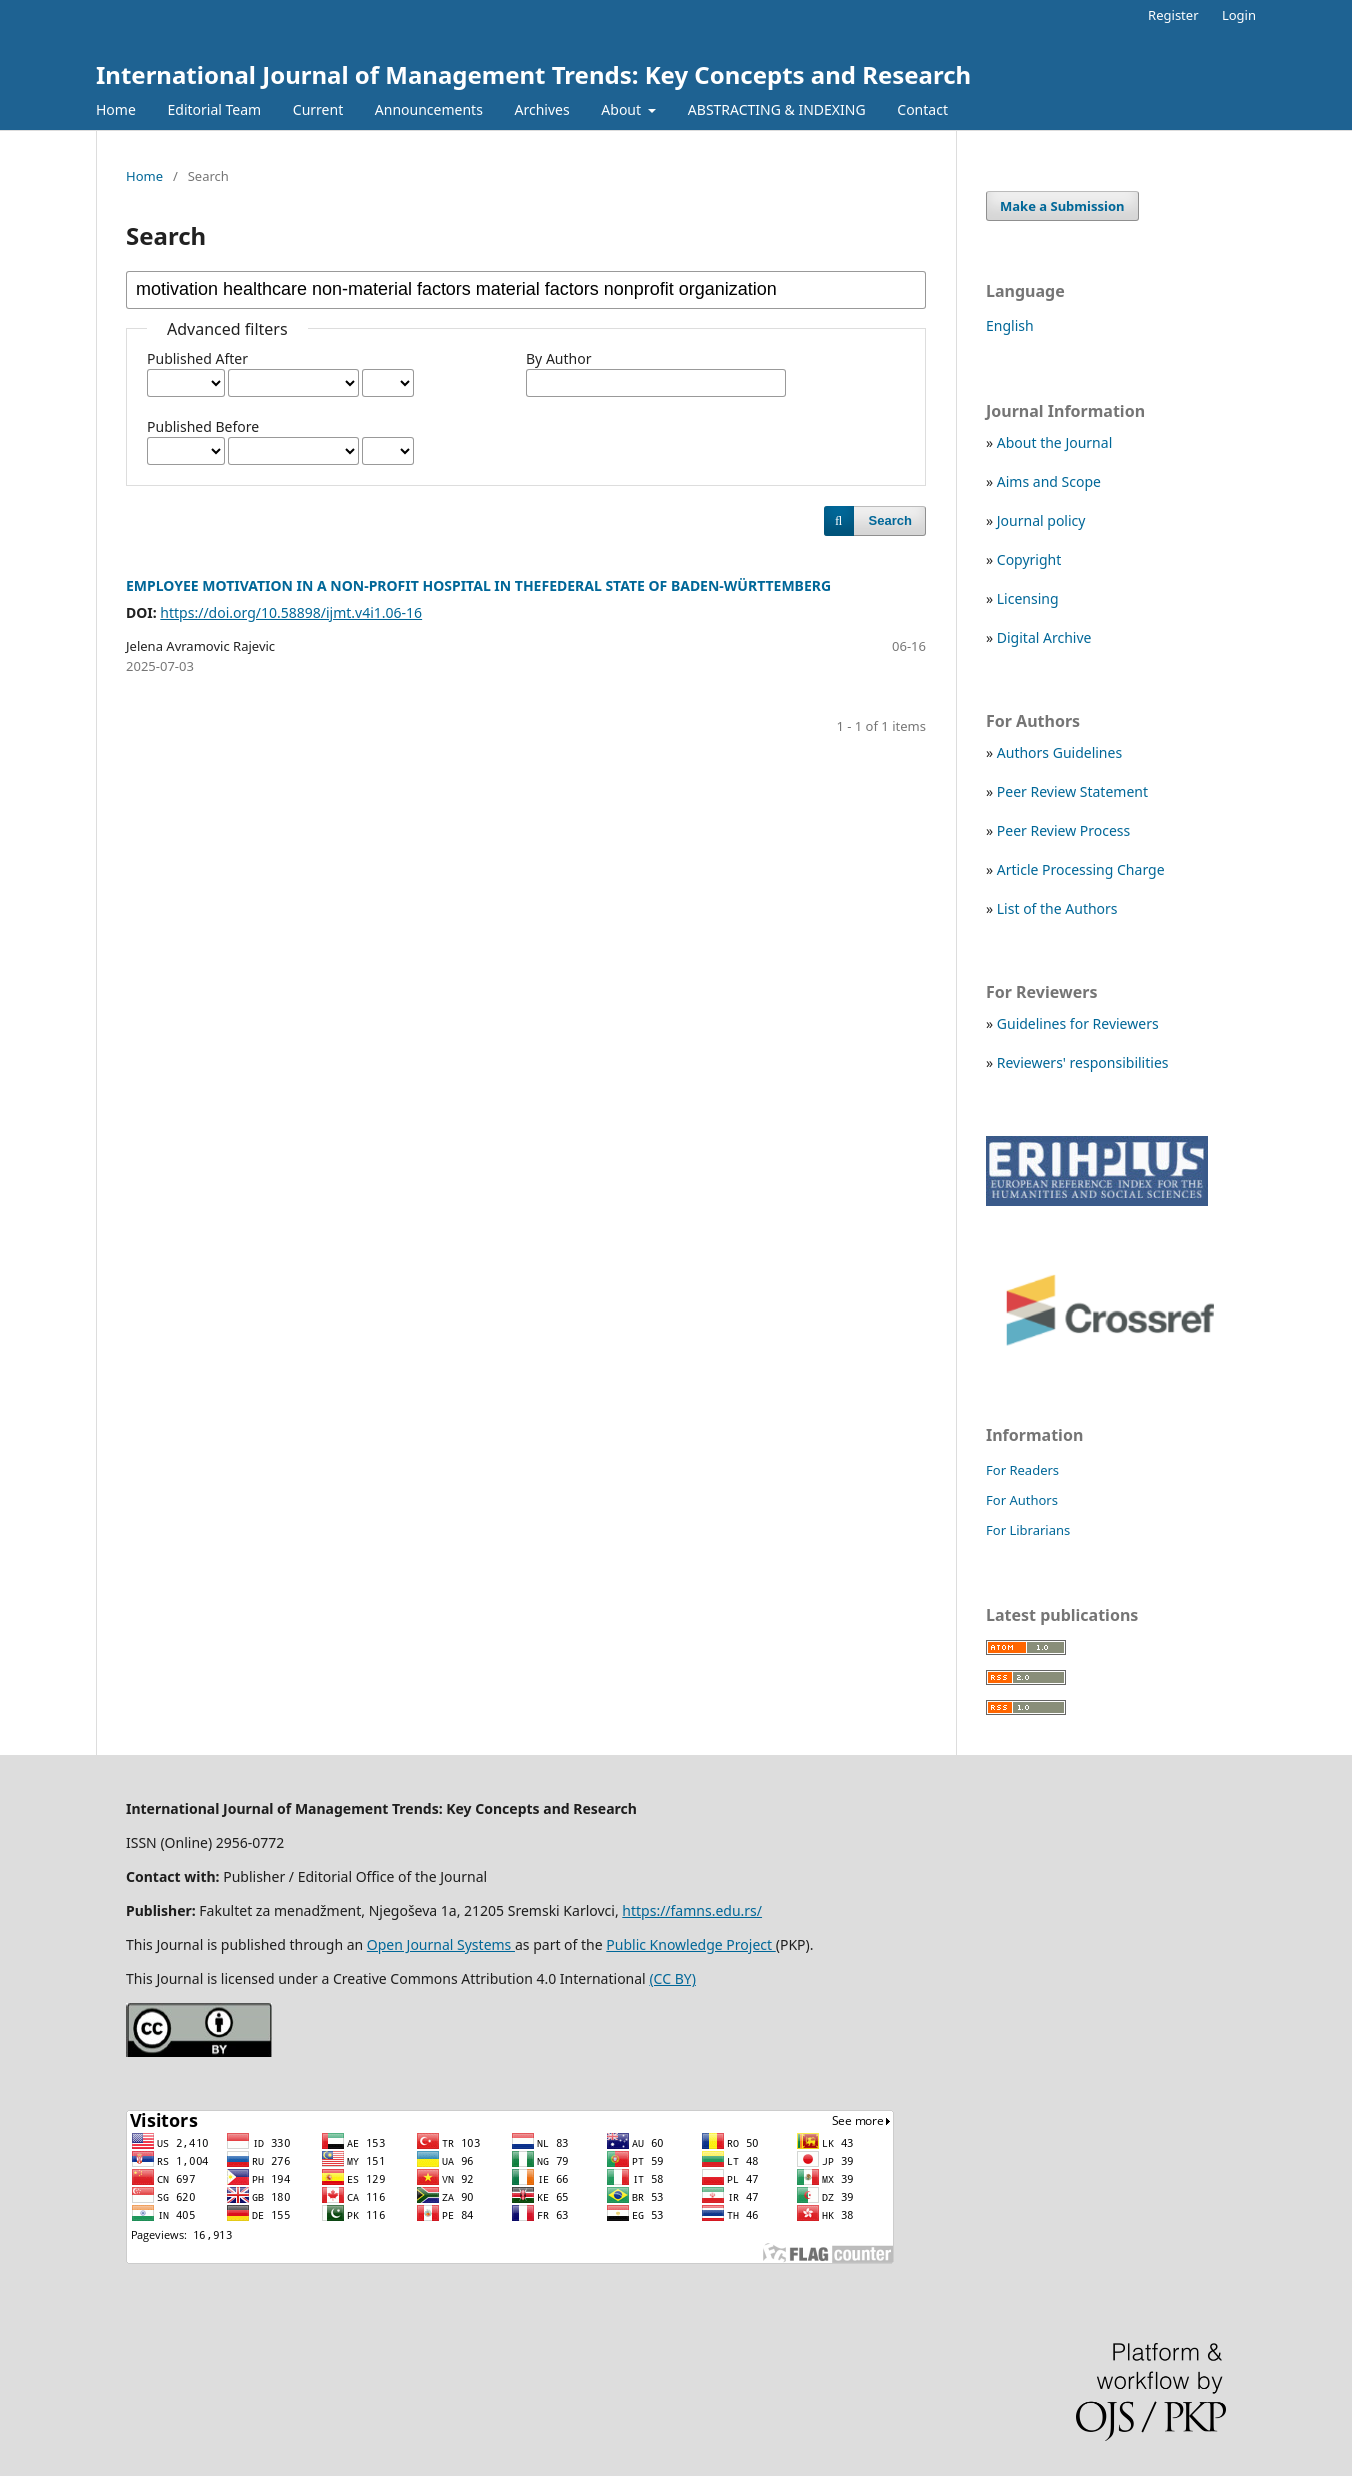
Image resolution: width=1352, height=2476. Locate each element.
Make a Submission (1062, 206)
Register (1173, 15)
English (1010, 325)
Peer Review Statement (1072, 791)
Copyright (1029, 559)
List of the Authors (1057, 908)
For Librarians (1028, 1530)
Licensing (1028, 598)
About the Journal (1054, 442)
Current (318, 109)
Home (116, 109)
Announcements (429, 109)
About (622, 109)
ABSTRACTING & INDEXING (777, 109)
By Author (558, 358)
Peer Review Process (1063, 830)
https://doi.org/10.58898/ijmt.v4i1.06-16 (291, 612)
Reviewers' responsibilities (1083, 1062)
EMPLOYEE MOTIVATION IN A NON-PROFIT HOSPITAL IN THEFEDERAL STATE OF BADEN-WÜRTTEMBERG (478, 585)
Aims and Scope (1049, 481)
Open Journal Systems (441, 1944)
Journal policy (1041, 520)
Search (890, 520)
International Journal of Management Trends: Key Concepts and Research (533, 74)
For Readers (1022, 1470)
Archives (542, 109)
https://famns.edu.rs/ (692, 1910)
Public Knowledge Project (690, 1944)
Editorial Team (214, 109)
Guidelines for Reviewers (1078, 1023)
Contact (922, 109)
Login (1239, 15)
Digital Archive (1044, 637)
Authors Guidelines (1059, 752)
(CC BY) (672, 1978)
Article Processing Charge (1081, 869)
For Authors (1022, 1500)
